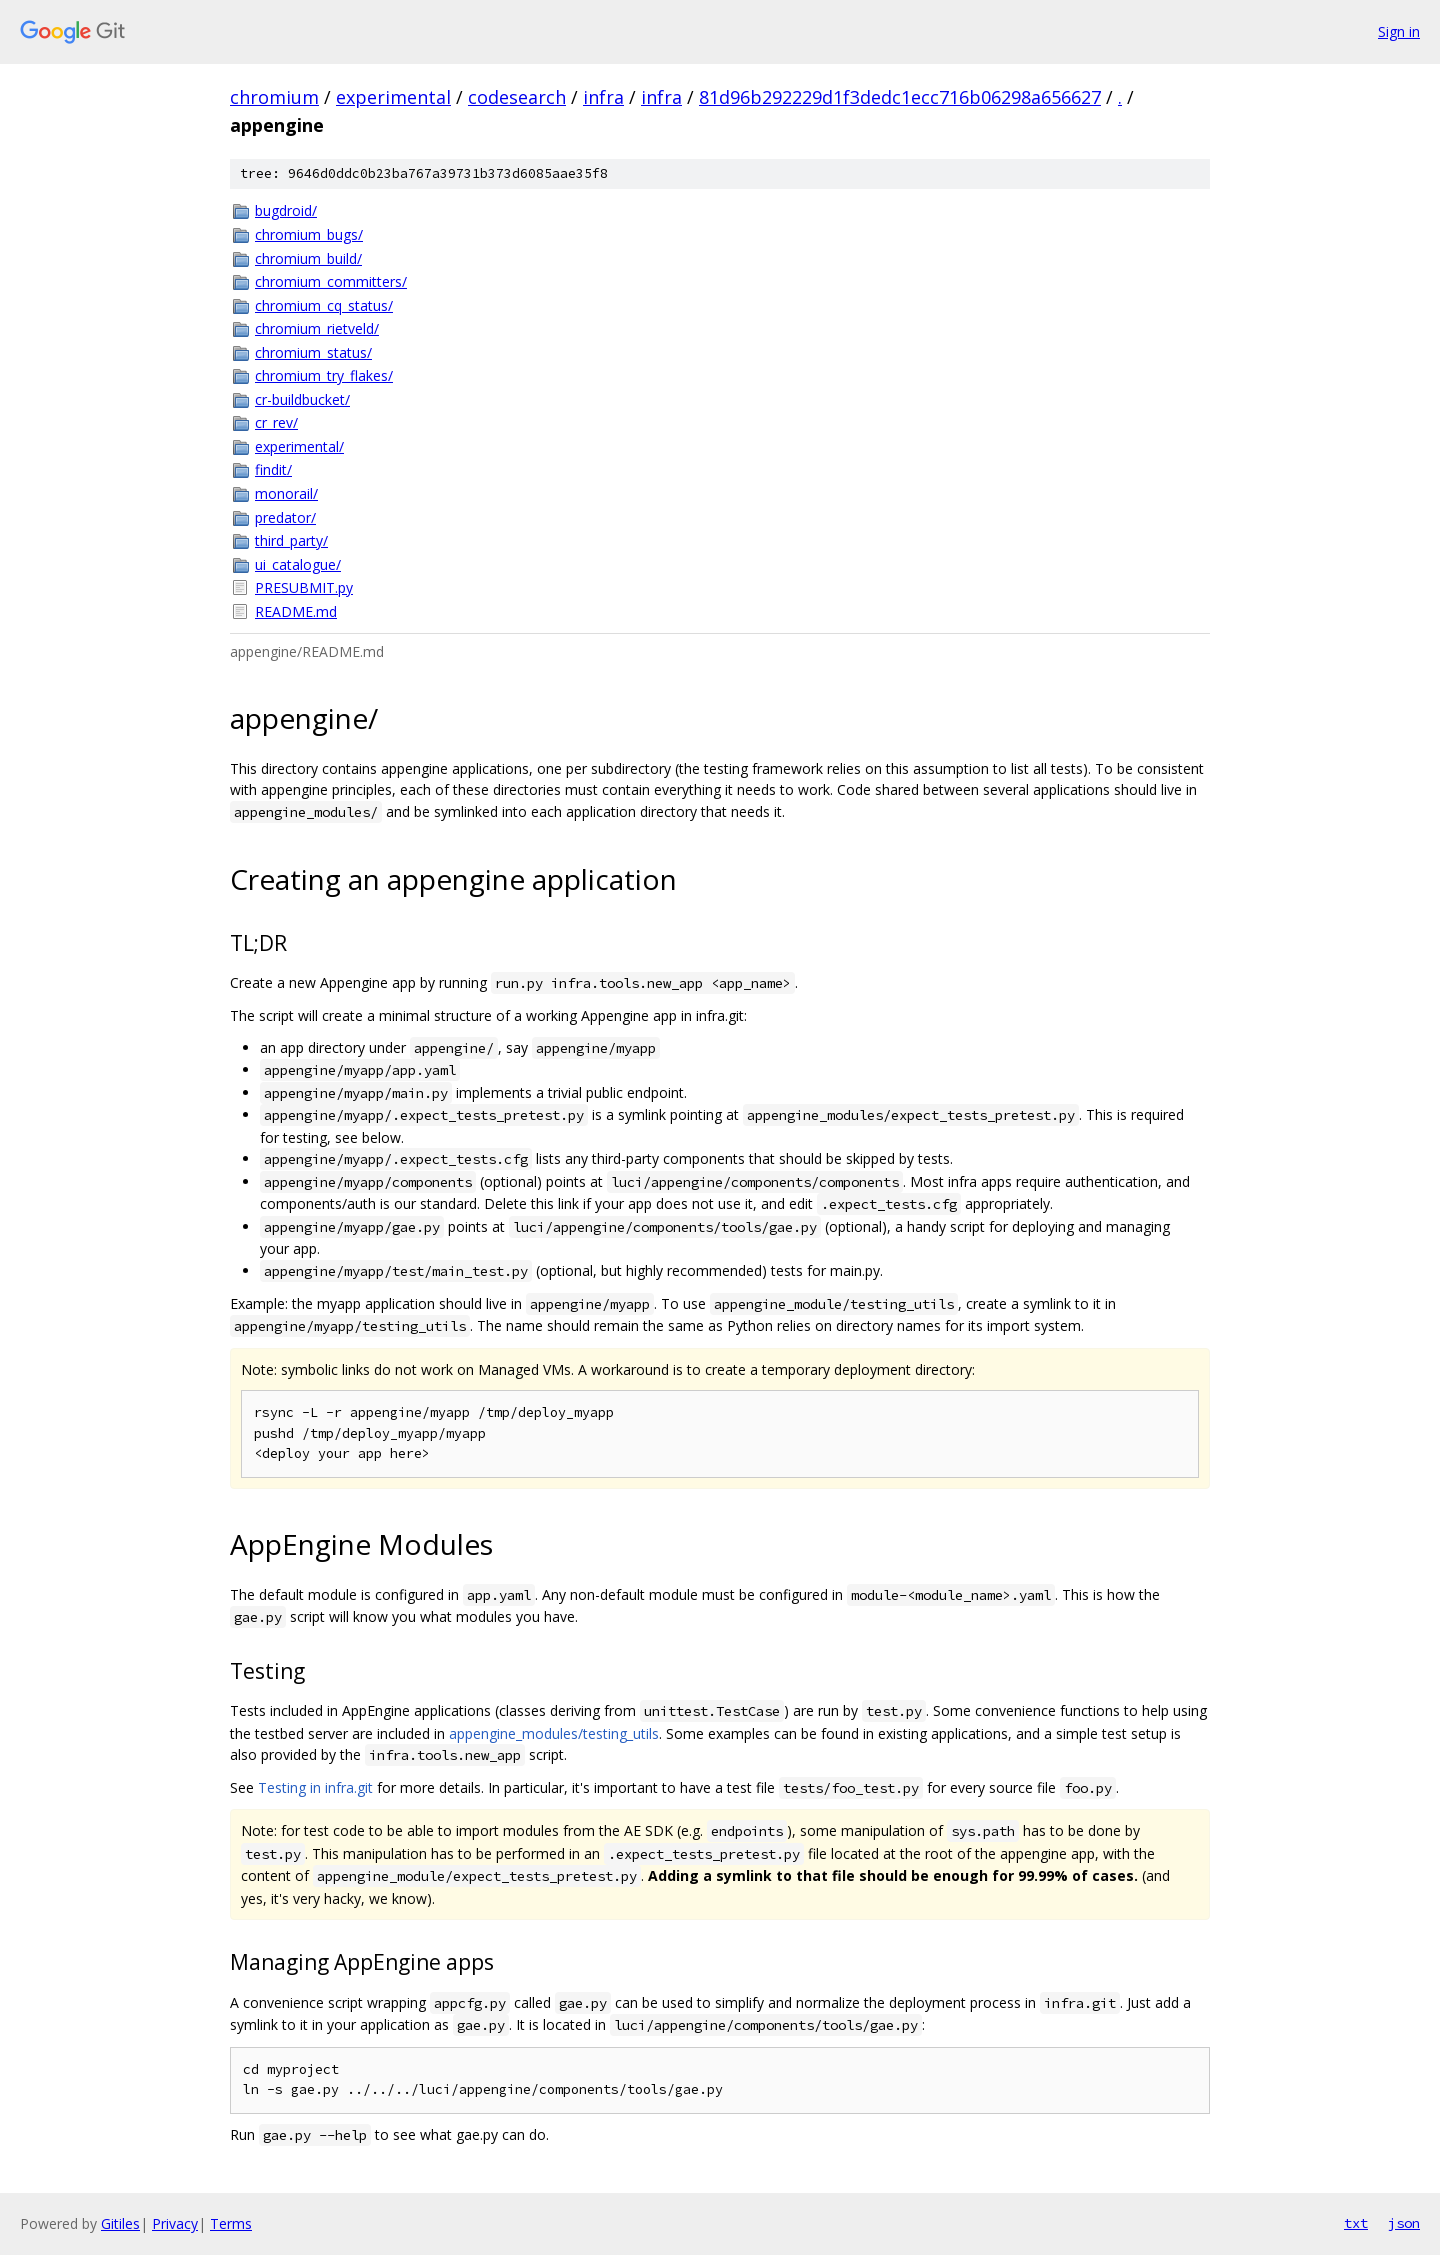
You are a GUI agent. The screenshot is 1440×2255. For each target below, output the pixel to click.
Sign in (1399, 31)
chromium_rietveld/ (317, 328)
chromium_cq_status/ (324, 305)
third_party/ (291, 540)
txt (1356, 2223)
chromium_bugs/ (309, 234)
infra (603, 97)
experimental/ (299, 446)
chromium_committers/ (331, 281)
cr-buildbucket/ (302, 399)
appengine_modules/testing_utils (554, 1733)
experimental (393, 97)
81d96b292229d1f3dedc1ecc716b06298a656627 (900, 97)
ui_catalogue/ (298, 564)
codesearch (517, 97)
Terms (231, 2223)
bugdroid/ (286, 210)
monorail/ (286, 493)
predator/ (285, 517)
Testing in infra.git (315, 1787)
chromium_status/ (313, 352)
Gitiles (120, 2223)
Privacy (175, 2223)
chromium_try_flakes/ (324, 375)
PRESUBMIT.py (304, 587)
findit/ (273, 469)
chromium (274, 97)
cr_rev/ (276, 422)
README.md (296, 611)
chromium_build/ (308, 258)
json (1404, 2223)
